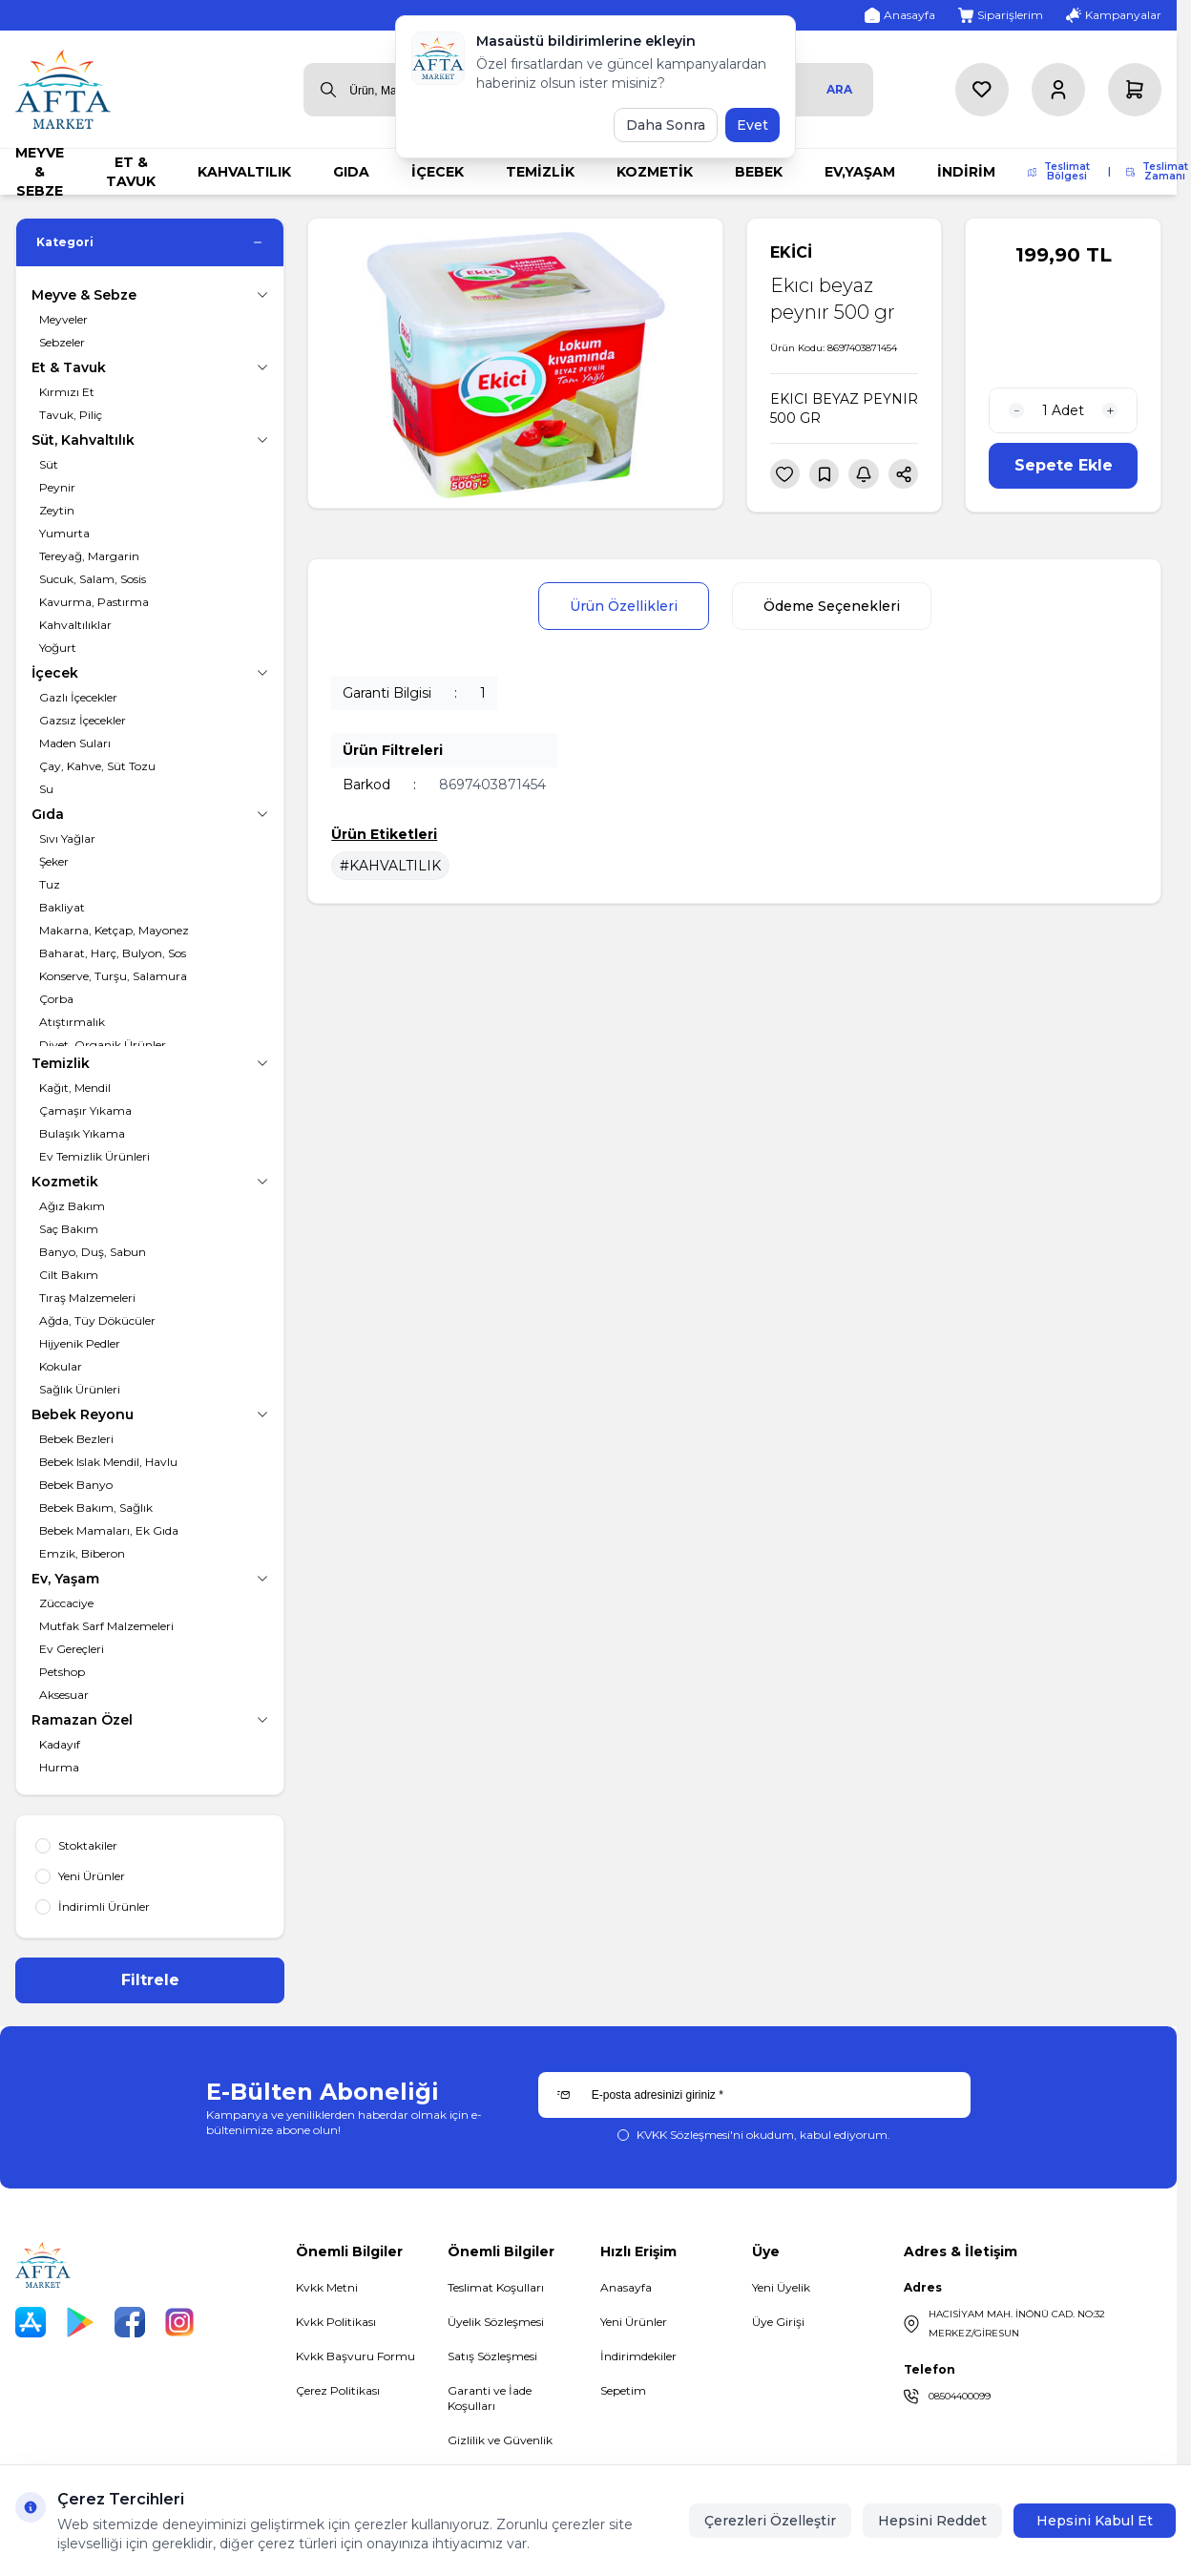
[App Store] (30, 2322)
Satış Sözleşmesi (492, 2356)
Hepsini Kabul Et (1094, 2520)
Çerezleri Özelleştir (770, 2520)
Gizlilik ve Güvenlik (500, 2440)
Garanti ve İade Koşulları (490, 2398)
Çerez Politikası (338, 2390)
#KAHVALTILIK (390, 865)
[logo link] (63, 89)
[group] (514, 363)
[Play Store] (80, 2322)
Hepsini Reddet (932, 2520)
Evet (752, 125)
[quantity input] (1063, 410)
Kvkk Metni (327, 2287)
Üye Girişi (778, 2321)
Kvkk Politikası (336, 2321)
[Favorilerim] (982, 89)
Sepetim (623, 2390)
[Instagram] (179, 2322)
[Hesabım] (1058, 89)
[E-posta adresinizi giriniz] (754, 2095)
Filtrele (150, 1980)
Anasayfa (626, 2287)
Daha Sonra (665, 125)
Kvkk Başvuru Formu (355, 2356)
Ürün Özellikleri (624, 606)
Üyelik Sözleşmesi (496, 2321)
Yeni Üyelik (781, 2287)
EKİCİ (791, 252)
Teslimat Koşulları (496, 2287)
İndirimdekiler (638, 2356)
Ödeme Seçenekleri (831, 606)
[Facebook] (130, 2322)
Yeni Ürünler (633, 2321)
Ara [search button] (839, 89)
